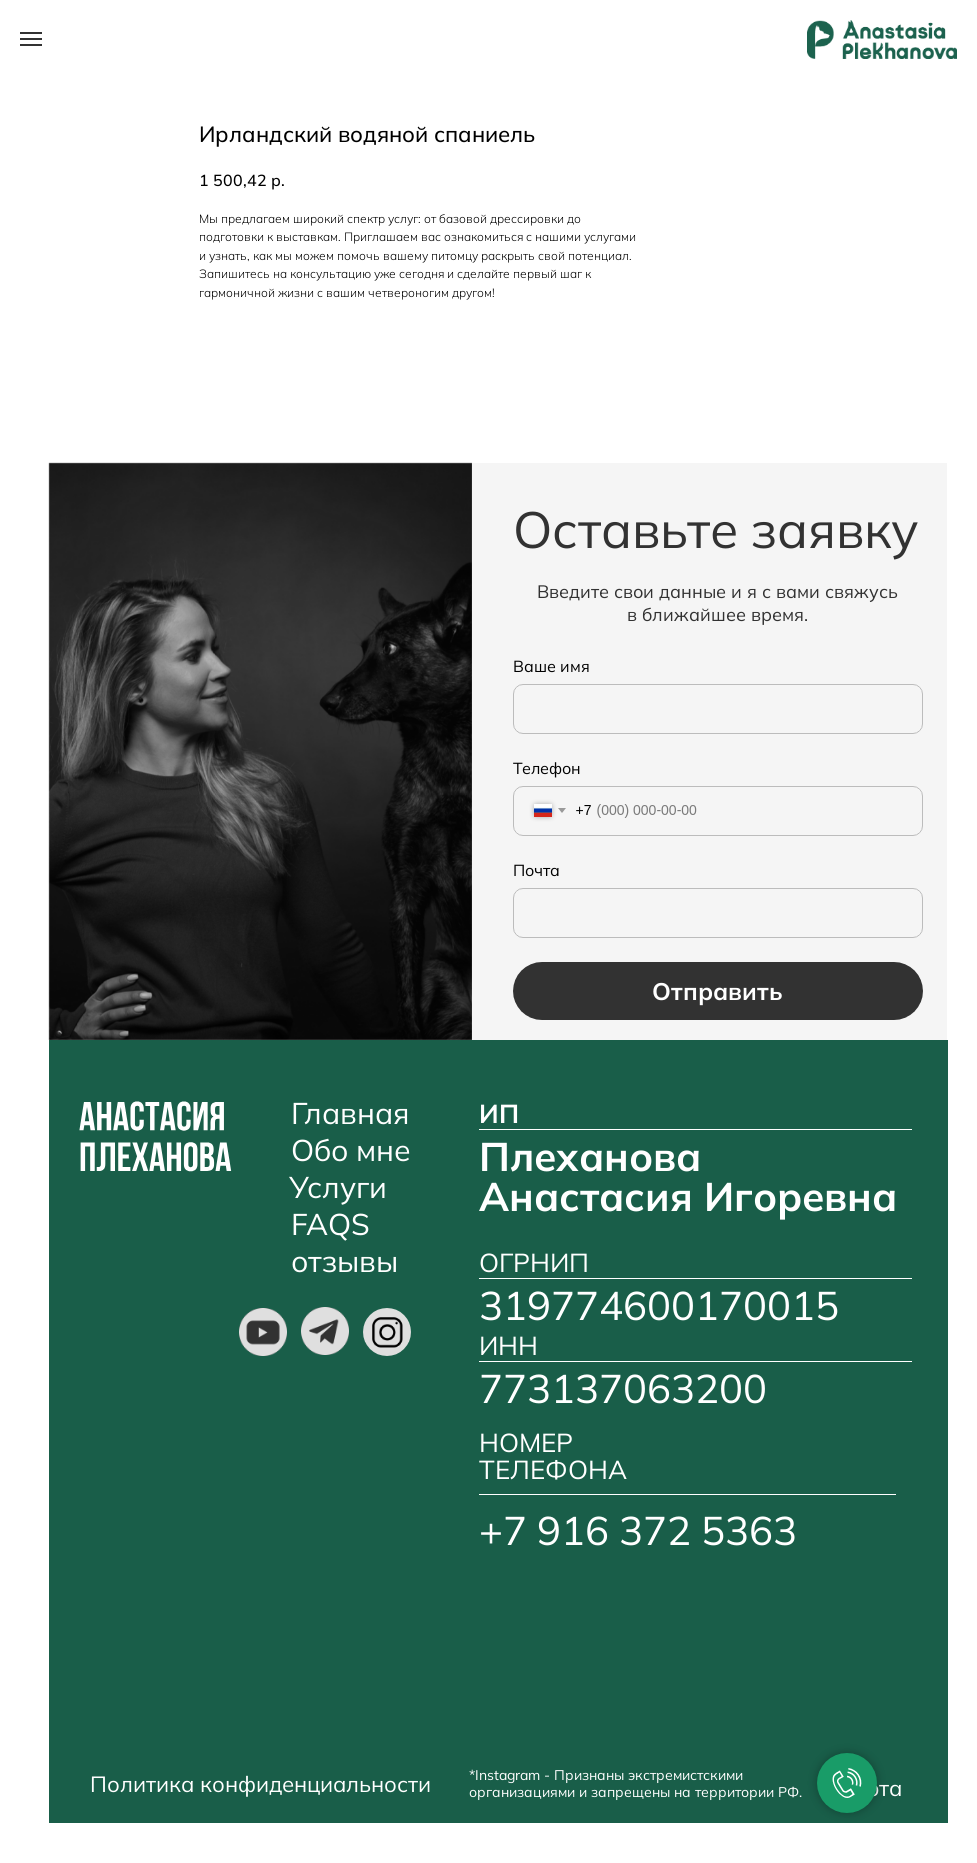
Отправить (717, 991)
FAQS (330, 1224)
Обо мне (351, 1150)
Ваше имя (551, 666)
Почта (536, 870)
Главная (350, 1113)
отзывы (344, 1261)
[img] (263, 1332)
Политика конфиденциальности (260, 1784)
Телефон (547, 768)
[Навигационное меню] (31, 39)
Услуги (338, 1187)
